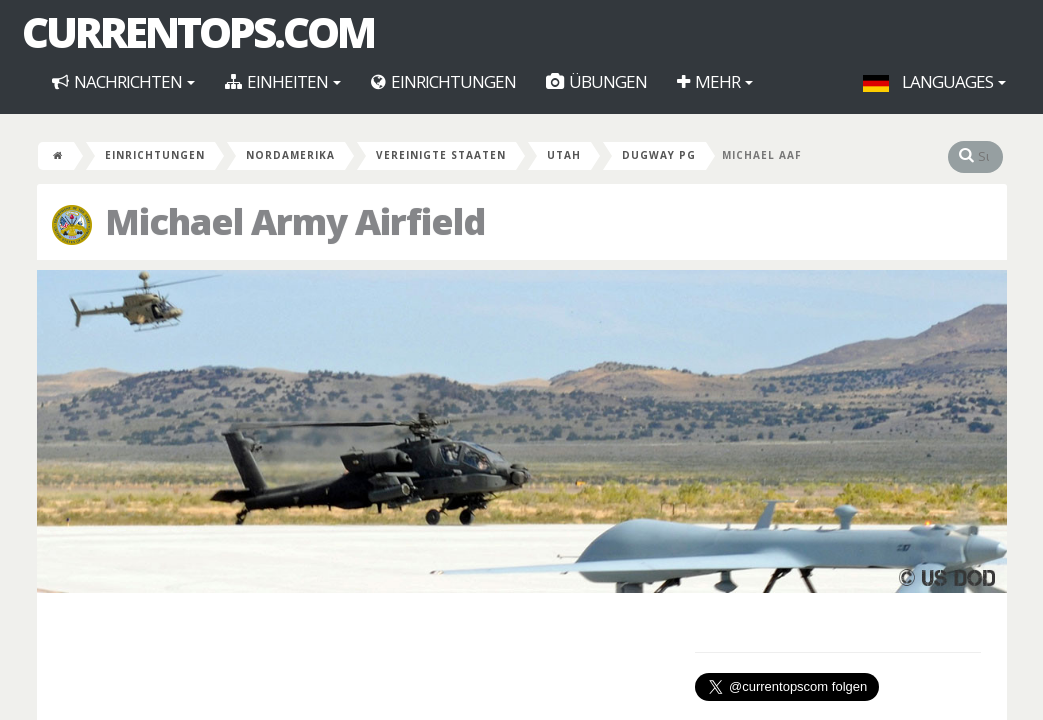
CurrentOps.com (198, 32)
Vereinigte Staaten (441, 155)
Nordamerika (290, 155)
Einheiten (283, 81)
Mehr (715, 81)
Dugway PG (659, 155)
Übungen (596, 81)
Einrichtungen (443, 81)
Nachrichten (123, 81)
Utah (564, 155)
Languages (934, 81)
